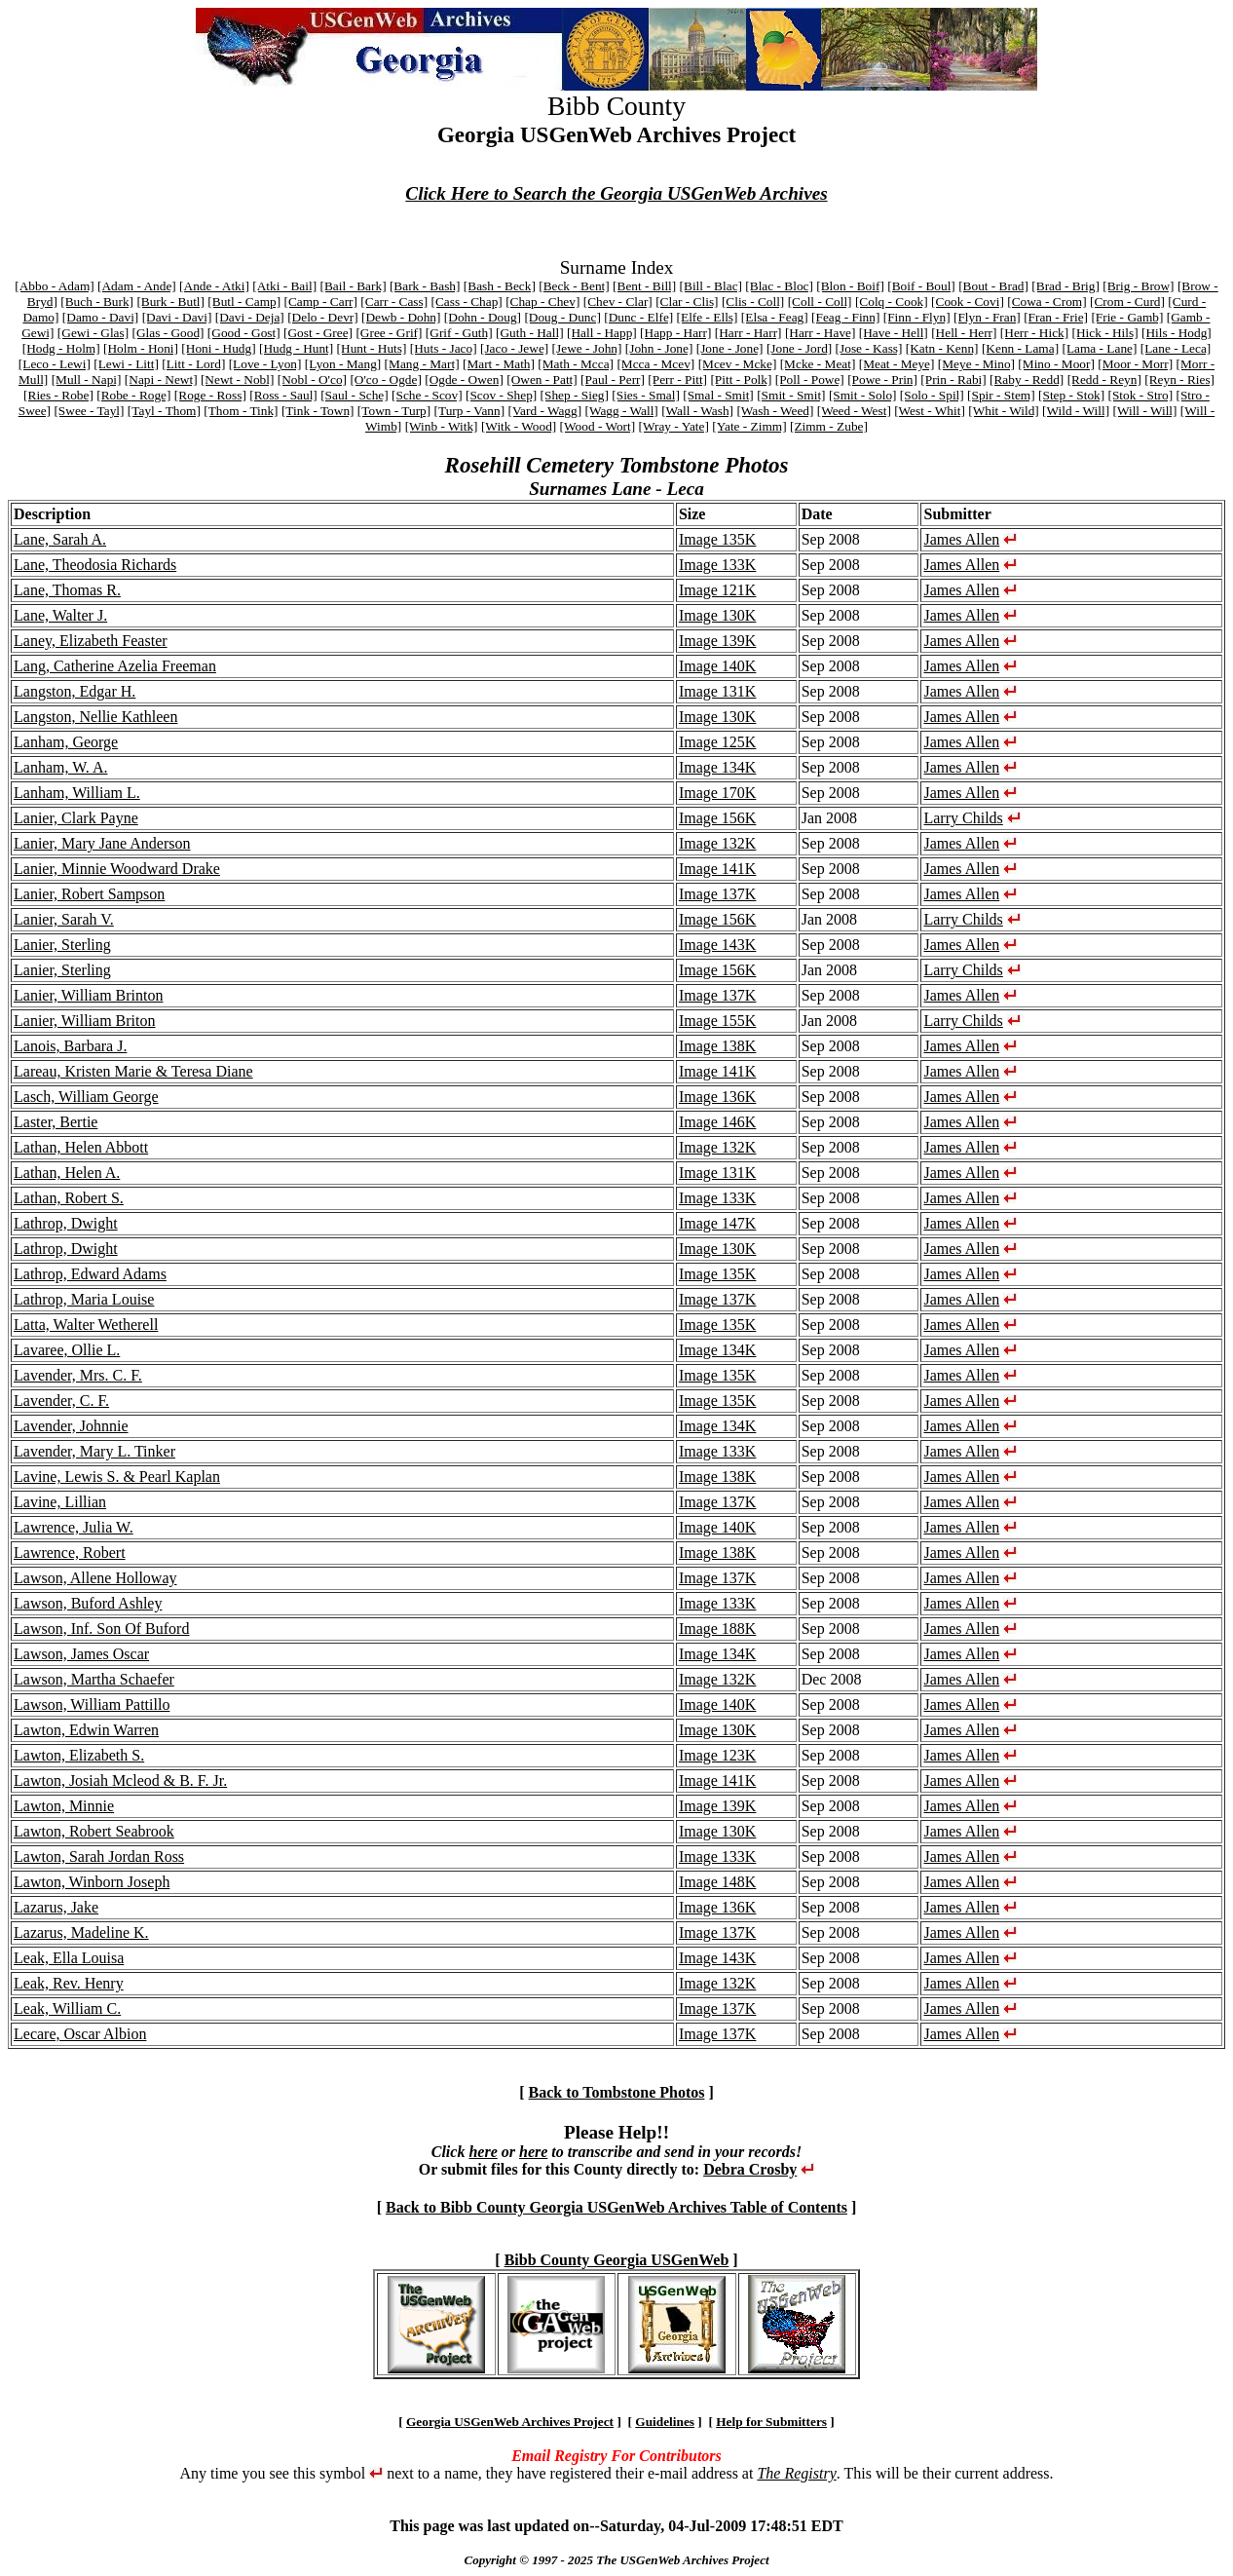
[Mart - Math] (499, 364)
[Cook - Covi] (967, 301)
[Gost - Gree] (318, 332)
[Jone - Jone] (730, 348)
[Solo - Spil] (932, 395)
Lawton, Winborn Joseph (91, 1882)
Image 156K (718, 818)
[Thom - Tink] (241, 410)
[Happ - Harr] (675, 332)
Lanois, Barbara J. (70, 1046)
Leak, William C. (67, 2008)
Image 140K (718, 666)
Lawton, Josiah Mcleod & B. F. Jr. (120, 1780)
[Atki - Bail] (284, 286)
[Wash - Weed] (774, 410)
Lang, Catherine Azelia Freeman (115, 666)
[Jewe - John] (587, 348)
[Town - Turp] (393, 410)
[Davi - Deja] (249, 317)
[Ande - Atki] (214, 286)
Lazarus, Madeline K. (81, 1932)
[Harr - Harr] (748, 332)
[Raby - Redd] (1027, 379)
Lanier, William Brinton (89, 995)
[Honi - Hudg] (218, 348)
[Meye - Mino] (976, 364)
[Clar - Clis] (686, 301)
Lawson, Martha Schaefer (94, 1679)
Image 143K (718, 944)
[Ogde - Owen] (464, 379)
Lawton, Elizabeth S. (79, 1755)
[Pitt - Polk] (740, 379)
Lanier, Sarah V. (64, 919)
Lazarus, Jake (56, 1907)
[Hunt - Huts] (372, 348)
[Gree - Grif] (388, 332)
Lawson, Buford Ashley (88, 1603)
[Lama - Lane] (1099, 348)
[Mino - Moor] (1056, 364)
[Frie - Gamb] (1127, 317)
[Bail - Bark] (352, 286)
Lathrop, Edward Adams (90, 1274)
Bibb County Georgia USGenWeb (616, 2260)
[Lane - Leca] (1176, 348)
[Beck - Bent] (574, 286)
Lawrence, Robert (70, 1552)
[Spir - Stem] (1001, 395)
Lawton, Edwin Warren (86, 1730)
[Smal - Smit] (718, 395)
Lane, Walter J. (60, 615)
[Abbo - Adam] (54, 286)
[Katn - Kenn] (942, 348)
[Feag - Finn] (845, 317)
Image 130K (718, 615)
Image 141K (718, 868)
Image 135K (718, 539)
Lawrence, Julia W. (73, 1527)
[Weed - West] (854, 410)
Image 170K (718, 792)
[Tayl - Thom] (164, 410)
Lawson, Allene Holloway (95, 1578)
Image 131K (718, 691)
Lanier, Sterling (62, 944)
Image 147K (718, 1223)
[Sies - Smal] (646, 395)
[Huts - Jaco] (443, 348)
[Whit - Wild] (1003, 410)
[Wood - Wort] (598, 426)
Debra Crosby (750, 2169)
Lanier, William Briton (85, 1020)
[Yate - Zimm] (749, 426)
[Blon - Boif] (850, 286)
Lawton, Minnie (64, 1806)
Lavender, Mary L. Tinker (94, 1451)
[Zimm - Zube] (829, 426)
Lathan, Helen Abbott (81, 1147)
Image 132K (718, 843)
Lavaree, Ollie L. (67, 1350)
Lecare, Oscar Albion (80, 2034)
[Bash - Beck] (500, 286)
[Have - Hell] (893, 332)
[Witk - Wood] (518, 426)
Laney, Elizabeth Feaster (91, 640)
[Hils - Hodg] (1176, 332)
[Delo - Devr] (322, 317)
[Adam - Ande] (136, 286)
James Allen (961, 539)
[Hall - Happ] (602, 332)
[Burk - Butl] (170, 301)
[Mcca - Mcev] (655, 364)
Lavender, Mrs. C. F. (78, 1375)
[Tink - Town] (318, 410)
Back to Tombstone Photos (617, 2092)
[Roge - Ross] (210, 395)
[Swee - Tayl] (89, 410)
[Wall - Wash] (697, 410)
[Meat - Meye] (897, 364)
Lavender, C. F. (61, 1400)
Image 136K (718, 1096)
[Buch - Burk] (96, 301)
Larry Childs (962, 818)
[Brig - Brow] (1138, 286)
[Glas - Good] (167, 332)
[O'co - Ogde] (385, 379)
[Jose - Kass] (869, 348)
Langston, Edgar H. (74, 691)
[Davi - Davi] (177, 317)
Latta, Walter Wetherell (86, 1324)
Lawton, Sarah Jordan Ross (99, 1856)
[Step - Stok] (1071, 395)
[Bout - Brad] (993, 286)
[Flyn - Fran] (987, 317)
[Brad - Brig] (1065, 286)
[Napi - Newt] (161, 379)
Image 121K (718, 590)
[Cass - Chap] (466, 301)
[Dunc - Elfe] (638, 317)
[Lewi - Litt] (126, 364)
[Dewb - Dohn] (400, 317)
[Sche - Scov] (427, 395)
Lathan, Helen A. (67, 1172)
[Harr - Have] (820, 332)
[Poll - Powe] (809, 379)
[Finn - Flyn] (917, 317)
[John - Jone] (659, 348)
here (482, 2151)
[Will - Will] (1144, 410)
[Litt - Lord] (193, 364)
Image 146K (718, 1122)
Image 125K (718, 742)
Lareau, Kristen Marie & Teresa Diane (133, 1071)
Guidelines (664, 2421)
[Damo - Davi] (100, 317)
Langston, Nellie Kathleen (95, 716)
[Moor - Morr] (1135, 364)
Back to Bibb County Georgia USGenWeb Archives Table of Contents (616, 2207)
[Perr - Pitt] (677, 379)
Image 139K (718, 640)
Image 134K (718, 767)
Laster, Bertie (55, 1122)
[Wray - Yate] (674, 426)
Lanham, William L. (77, 792)
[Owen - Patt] (542, 379)
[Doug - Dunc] (562, 317)
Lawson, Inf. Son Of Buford (101, 1628)
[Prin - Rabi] (953, 379)
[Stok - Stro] (1141, 395)
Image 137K (718, 894)
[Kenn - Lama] (1020, 348)
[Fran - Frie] (1056, 317)
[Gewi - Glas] (93, 332)
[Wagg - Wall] (620, 410)
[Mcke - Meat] (818, 364)
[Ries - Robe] (58, 395)
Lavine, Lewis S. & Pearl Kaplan (117, 1476)
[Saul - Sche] (354, 395)
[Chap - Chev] (542, 301)
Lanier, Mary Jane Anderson (102, 843)
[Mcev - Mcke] (737, 364)
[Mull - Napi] (87, 379)
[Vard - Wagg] (544, 410)
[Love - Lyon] (265, 364)
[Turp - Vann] (469, 410)
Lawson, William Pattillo (91, 1704)
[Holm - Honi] (140, 348)
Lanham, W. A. (60, 767)
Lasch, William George (86, 1096)
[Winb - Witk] (441, 426)
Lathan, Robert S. (69, 1198)
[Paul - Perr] (612, 379)
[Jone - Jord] (799, 348)
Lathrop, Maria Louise (84, 1299)
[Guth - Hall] (530, 332)
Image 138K (718, 1046)
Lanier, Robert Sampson (89, 894)
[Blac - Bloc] (779, 286)
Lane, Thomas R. (67, 590)
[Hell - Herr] (963, 332)
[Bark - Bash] (425, 286)
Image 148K (718, 1882)
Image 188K (718, 1628)
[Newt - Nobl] (238, 379)
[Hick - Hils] (1105, 332)
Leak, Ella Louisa (69, 1958)
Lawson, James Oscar (81, 1654)
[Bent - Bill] (644, 286)
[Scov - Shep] (501, 395)
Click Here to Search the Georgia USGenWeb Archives (616, 193)
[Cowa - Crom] (1046, 301)
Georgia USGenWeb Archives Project (510, 2421)
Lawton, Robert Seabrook (94, 1831)
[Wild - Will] (1075, 410)
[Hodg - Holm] (61, 348)
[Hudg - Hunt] (296, 348)
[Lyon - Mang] (343, 364)
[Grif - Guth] (459, 332)
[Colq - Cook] (891, 301)
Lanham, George (66, 742)
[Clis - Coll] (753, 301)
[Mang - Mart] (422, 364)
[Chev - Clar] (618, 301)
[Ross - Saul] (283, 395)
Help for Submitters (771, 2421)
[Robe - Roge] (133, 395)
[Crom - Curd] (1127, 301)
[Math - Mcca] (576, 364)
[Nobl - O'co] (312, 379)
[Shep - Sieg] (575, 395)
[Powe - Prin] (882, 379)
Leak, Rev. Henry (69, 1983)
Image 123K (718, 1755)
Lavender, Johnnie (71, 1426)
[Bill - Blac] (711, 286)
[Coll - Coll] (820, 301)
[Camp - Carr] (320, 301)
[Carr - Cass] (394, 301)
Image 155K (718, 1020)
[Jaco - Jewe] (514, 348)
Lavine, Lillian (60, 1502)
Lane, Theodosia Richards (95, 564)
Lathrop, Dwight (66, 1223)
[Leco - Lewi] (55, 364)
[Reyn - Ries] (1179, 379)
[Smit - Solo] (863, 395)
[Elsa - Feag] (774, 317)
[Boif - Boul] (921, 286)
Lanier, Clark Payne (76, 818)
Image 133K (718, 564)
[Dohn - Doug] (482, 317)
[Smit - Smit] (791, 395)
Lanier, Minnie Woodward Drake (117, 868)
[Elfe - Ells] (707, 317)
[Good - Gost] (243, 332)
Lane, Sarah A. (60, 539)
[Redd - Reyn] (1104, 379)
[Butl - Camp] (243, 301)
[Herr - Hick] (1034, 332)
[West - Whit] (929, 410)
